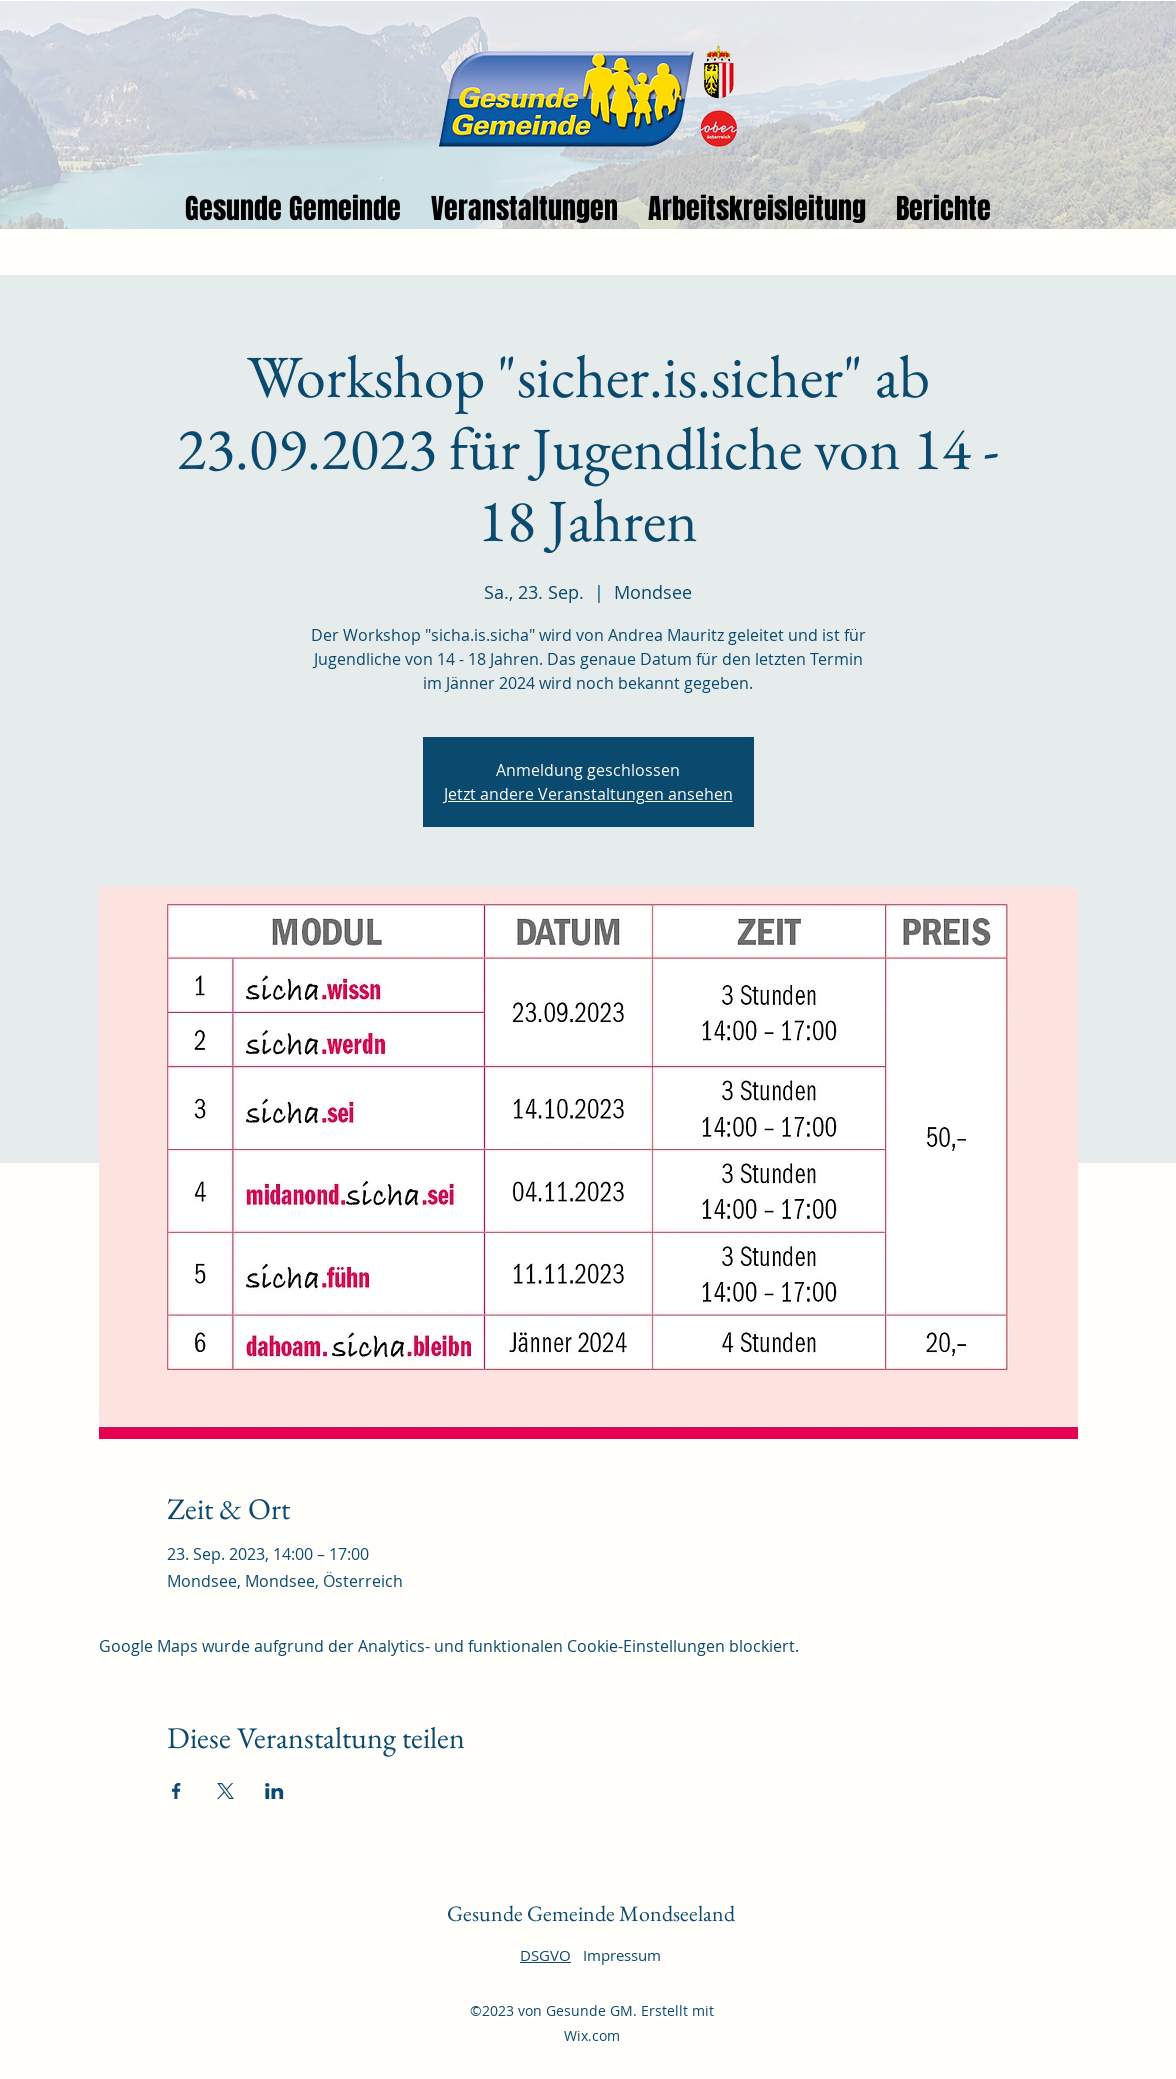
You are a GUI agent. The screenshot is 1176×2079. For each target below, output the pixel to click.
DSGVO (545, 1955)
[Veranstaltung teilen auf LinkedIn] (274, 1791)
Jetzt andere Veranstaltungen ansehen (588, 794)
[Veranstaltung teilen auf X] (225, 1791)
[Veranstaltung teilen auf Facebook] (176, 1791)
